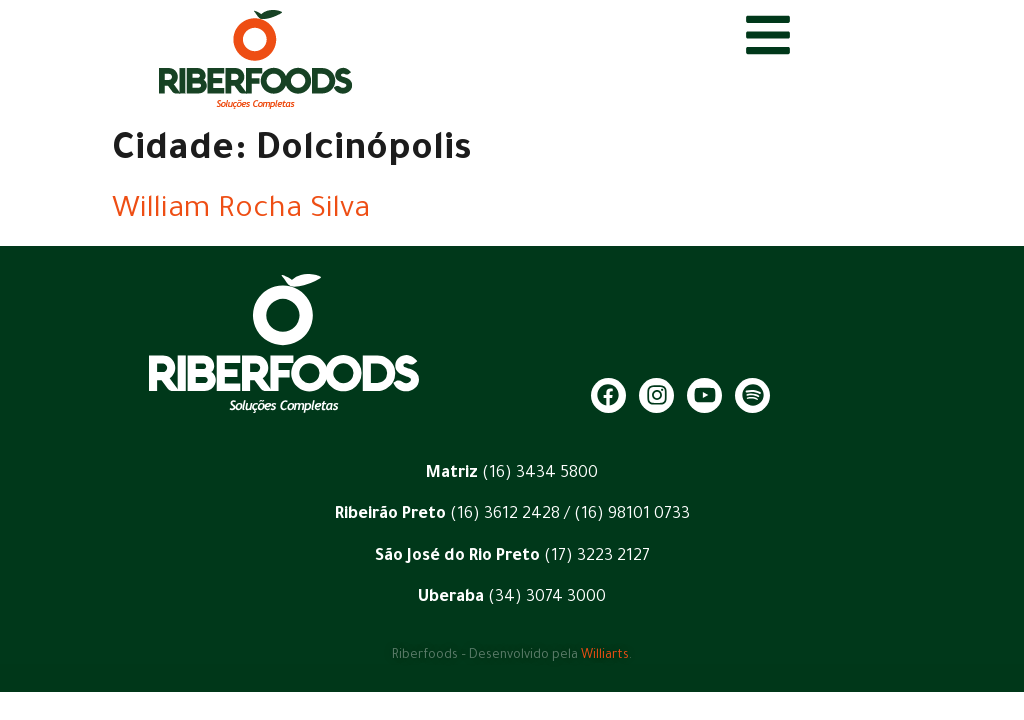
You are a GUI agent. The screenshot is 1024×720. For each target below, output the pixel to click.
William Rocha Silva (241, 211)
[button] (981, 692)
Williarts (605, 656)
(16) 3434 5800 (540, 474)
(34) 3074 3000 (547, 598)
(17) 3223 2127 (597, 557)
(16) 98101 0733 (632, 515)
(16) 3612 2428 (503, 515)
